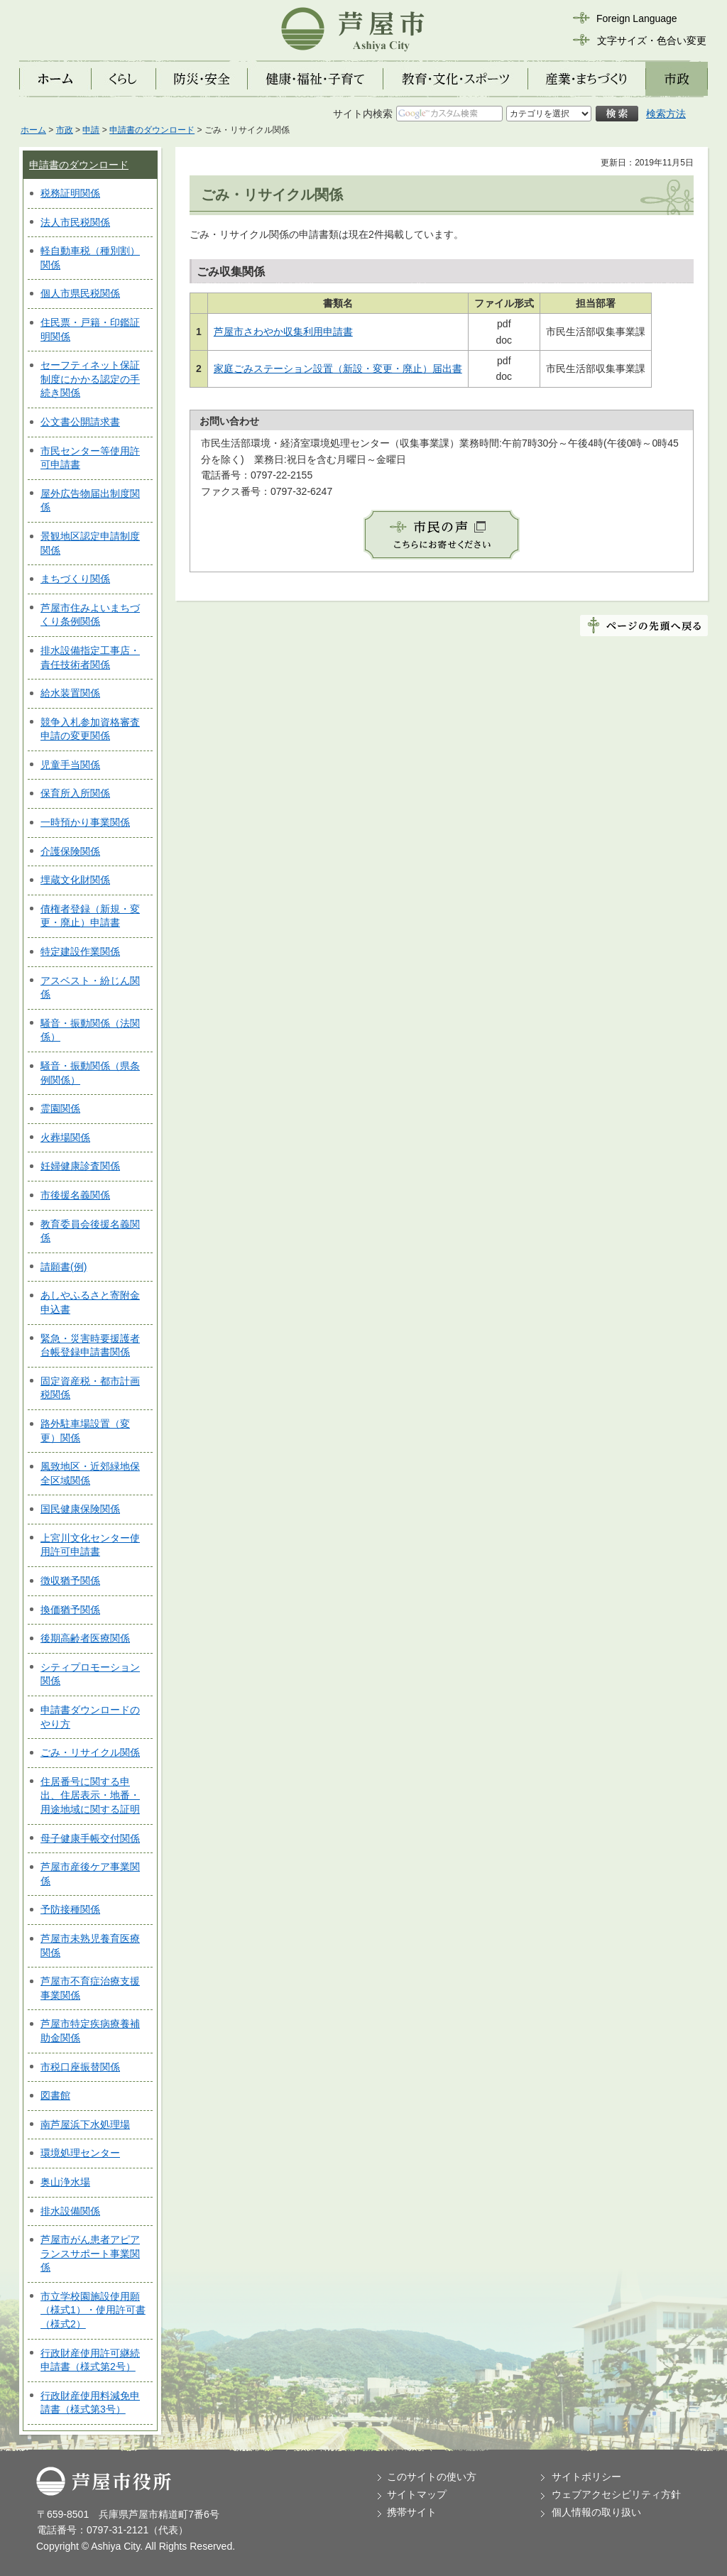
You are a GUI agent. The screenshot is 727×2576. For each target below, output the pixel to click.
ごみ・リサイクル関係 (90, 1752)
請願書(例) (63, 1266)
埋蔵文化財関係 (75, 879)
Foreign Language (636, 18)
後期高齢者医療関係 (85, 1638)
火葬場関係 (65, 1137)
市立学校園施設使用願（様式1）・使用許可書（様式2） (93, 2310)
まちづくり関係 (75, 578)
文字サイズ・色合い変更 (651, 40)
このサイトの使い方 (431, 2476)
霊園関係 (60, 1108)
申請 (90, 130)
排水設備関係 (70, 2211)
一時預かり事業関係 (85, 822)
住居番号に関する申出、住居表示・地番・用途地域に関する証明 (90, 1795)
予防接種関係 (70, 1909)
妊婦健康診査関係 (80, 1166)
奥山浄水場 (65, 2182)
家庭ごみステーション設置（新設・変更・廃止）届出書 (338, 368)
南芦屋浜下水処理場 (85, 2124)
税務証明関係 (70, 193)
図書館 (55, 2095)
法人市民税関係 (75, 222)
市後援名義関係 (75, 1195)
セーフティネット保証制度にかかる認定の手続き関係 (90, 378)
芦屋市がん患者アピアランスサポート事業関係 (90, 2253)
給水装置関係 (70, 693)
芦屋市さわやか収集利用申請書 (283, 331)
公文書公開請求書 (80, 421)
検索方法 (666, 113)
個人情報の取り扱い (596, 2512)
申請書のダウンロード (152, 130)
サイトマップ (417, 2494)
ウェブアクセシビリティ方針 (616, 2494)
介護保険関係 (70, 851)
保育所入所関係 (75, 793)
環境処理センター (80, 2153)
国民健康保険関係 (80, 1509)
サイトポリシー (586, 2476)
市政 (64, 130)
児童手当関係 (70, 764)
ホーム (33, 130)
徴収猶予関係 (70, 1580)
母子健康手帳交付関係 (90, 1838)
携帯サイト (412, 2512)
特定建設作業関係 (80, 951)
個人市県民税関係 (80, 293)
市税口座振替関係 (80, 2067)
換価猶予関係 (70, 1609)
